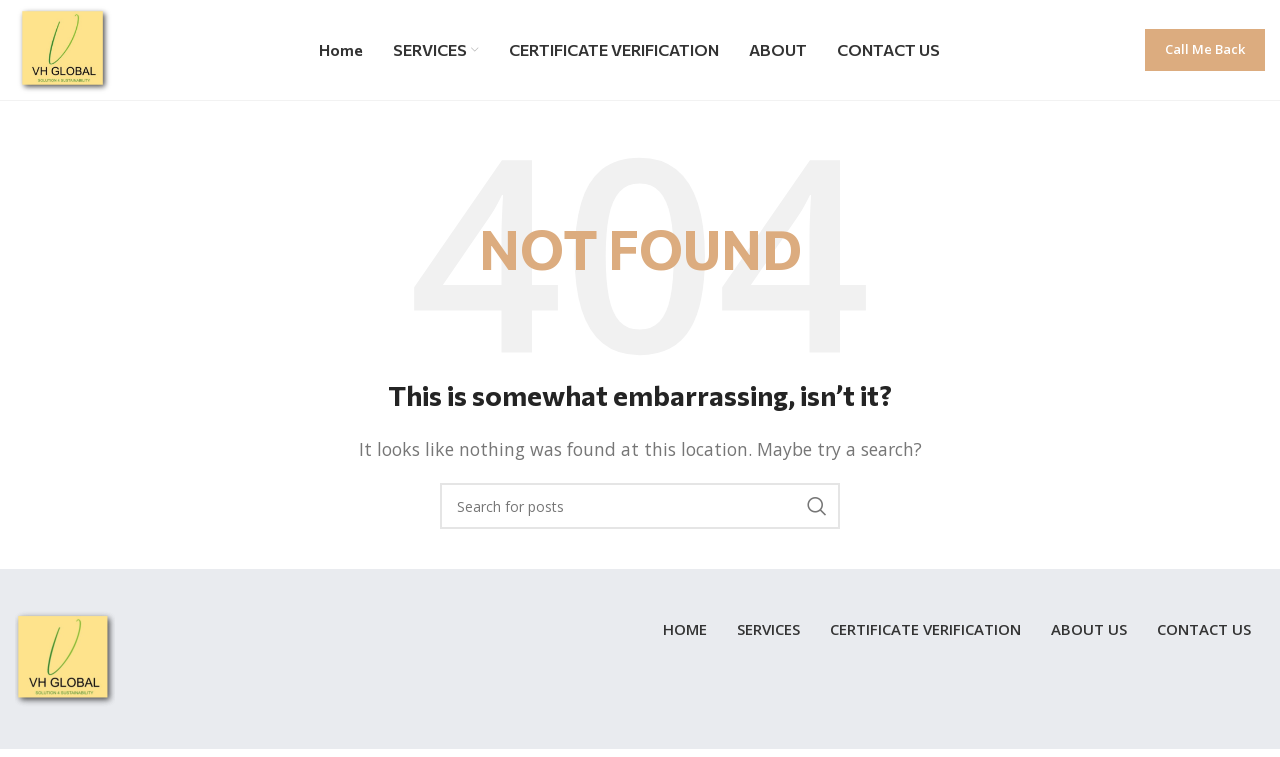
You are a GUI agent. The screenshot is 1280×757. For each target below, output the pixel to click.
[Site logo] (64, 48)
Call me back (1205, 49)
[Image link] (65, 658)
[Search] (640, 506)
